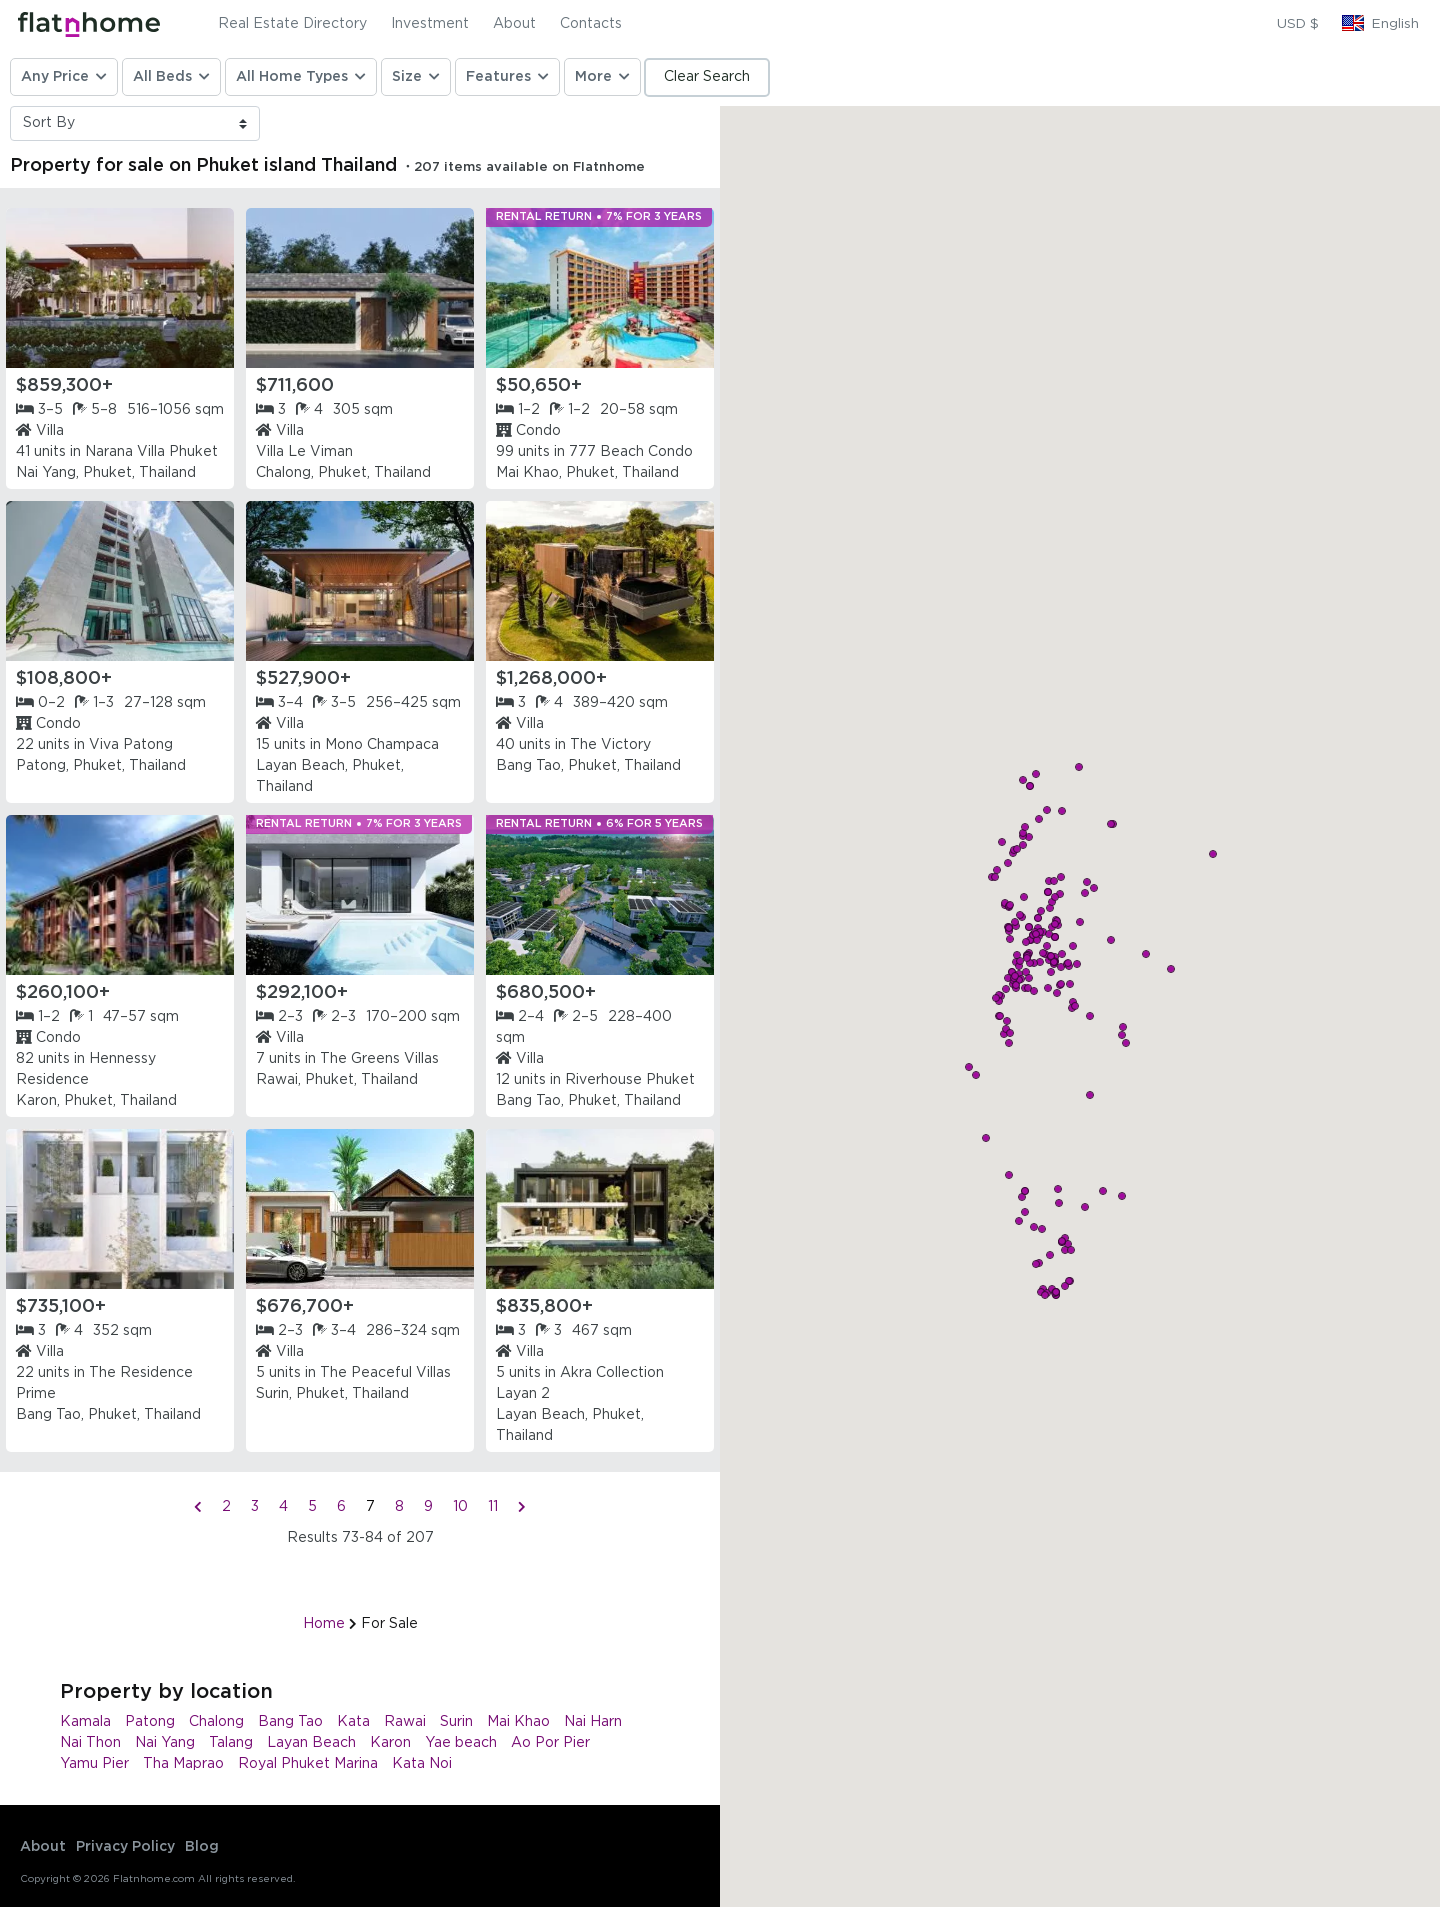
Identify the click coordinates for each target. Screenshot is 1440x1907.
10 (460, 1507)
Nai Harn (593, 1722)
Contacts (591, 24)
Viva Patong (131, 745)
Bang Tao (290, 1722)
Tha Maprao (183, 1764)
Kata (353, 1722)
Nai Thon (90, 1743)
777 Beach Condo (631, 452)
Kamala (85, 1722)
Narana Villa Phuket (151, 452)
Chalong (216, 1722)
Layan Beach (311, 1743)
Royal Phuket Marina (308, 1764)
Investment (430, 24)
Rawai (405, 1722)
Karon (390, 1743)
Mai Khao (518, 1722)
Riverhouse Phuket (630, 1080)
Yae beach (461, 1743)
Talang (231, 1743)
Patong (150, 1722)
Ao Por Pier (550, 1743)
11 (493, 1507)
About (514, 24)
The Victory (610, 745)
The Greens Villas (379, 1059)
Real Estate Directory (292, 24)
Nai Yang (165, 1743)
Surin (456, 1722)
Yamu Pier (94, 1764)
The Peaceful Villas (385, 1373)
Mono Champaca (382, 745)
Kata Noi (422, 1764)
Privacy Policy (125, 1847)
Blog (202, 1847)
